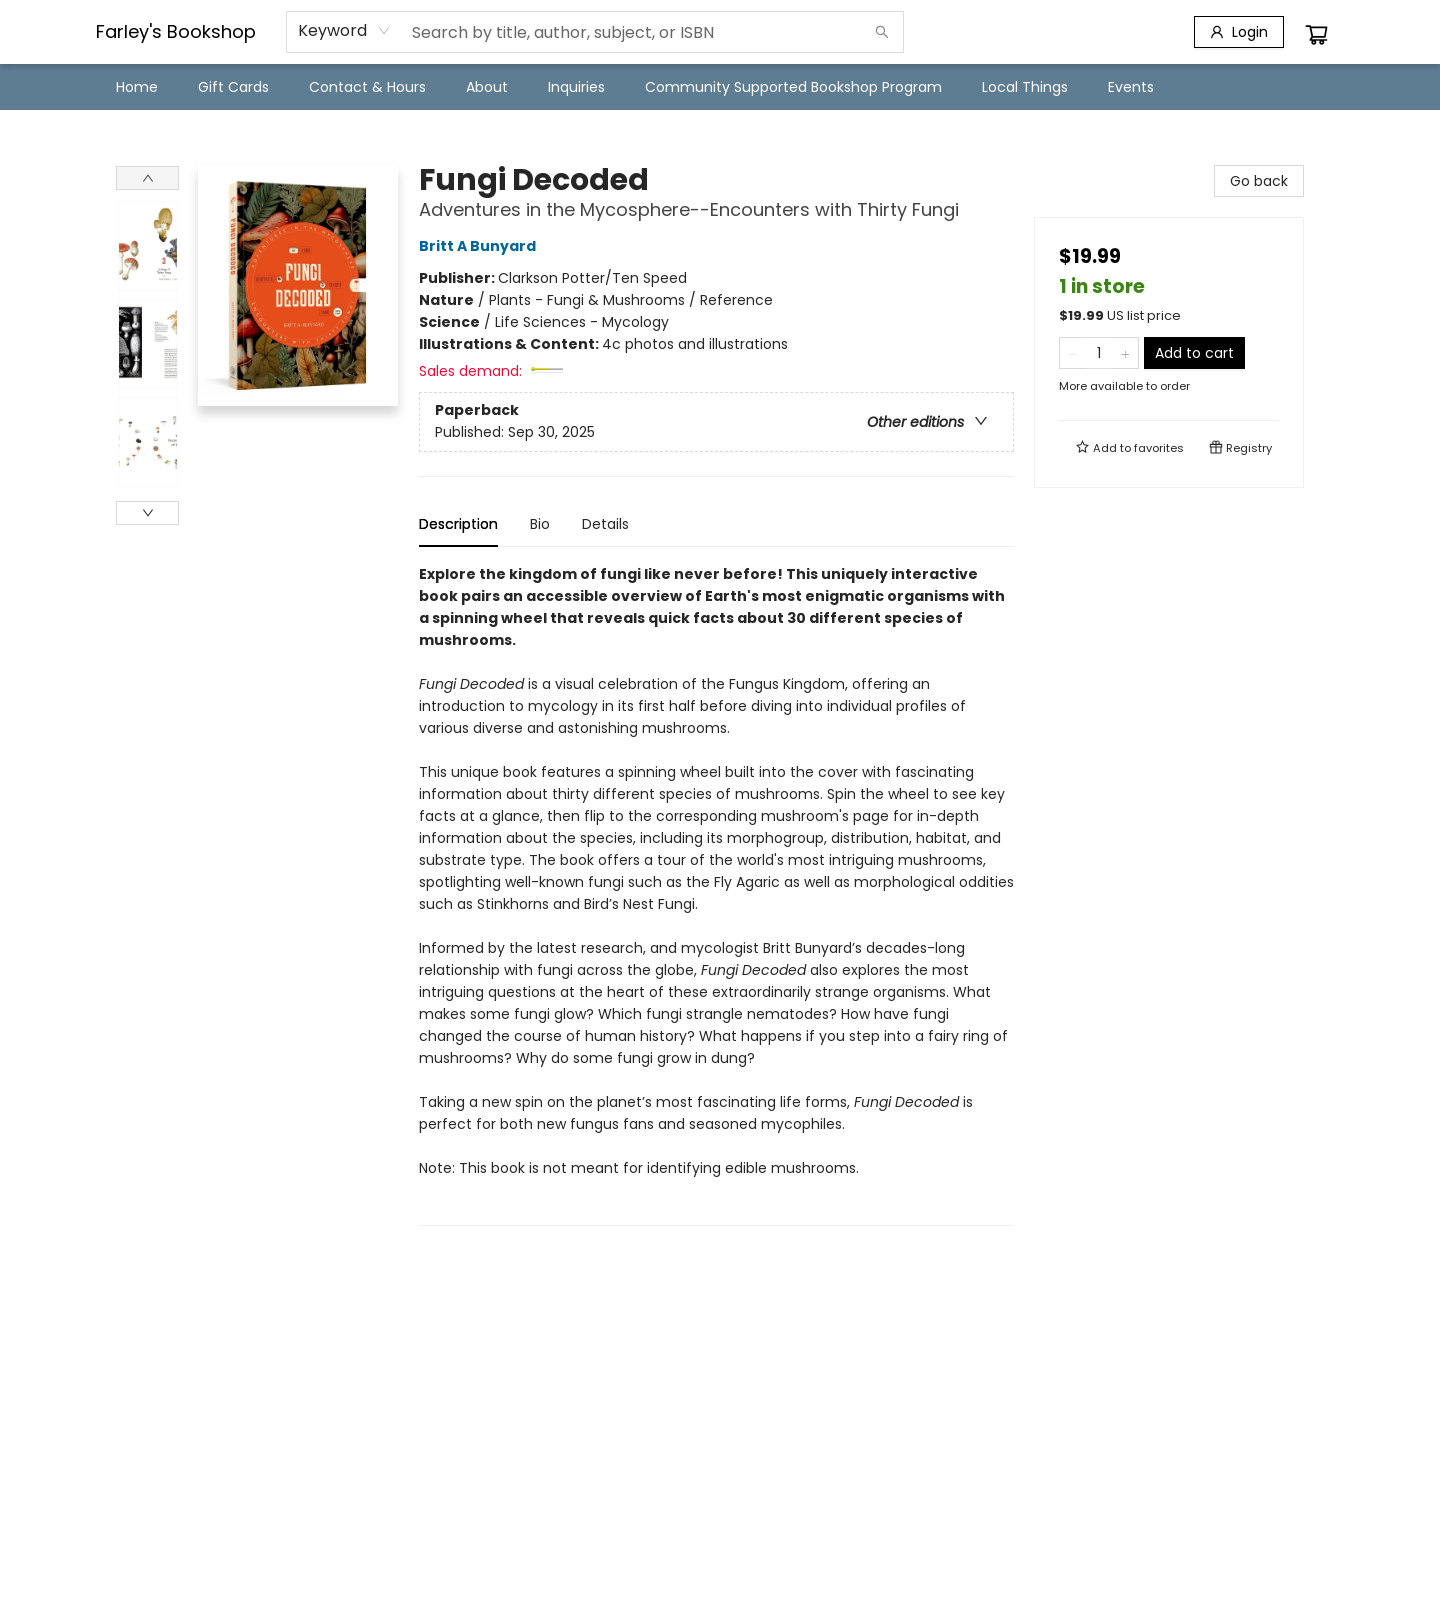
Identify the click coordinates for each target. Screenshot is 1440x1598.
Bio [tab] (540, 524)
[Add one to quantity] (1125, 353)
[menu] (720, 87)
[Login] (1239, 32)
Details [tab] (605, 524)
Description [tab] (458, 524)
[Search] (882, 32)
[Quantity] (1099, 353)
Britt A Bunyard (480, 246)
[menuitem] (137, 87)
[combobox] (344, 31)
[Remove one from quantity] (1072, 353)
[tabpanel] (716, 894)
